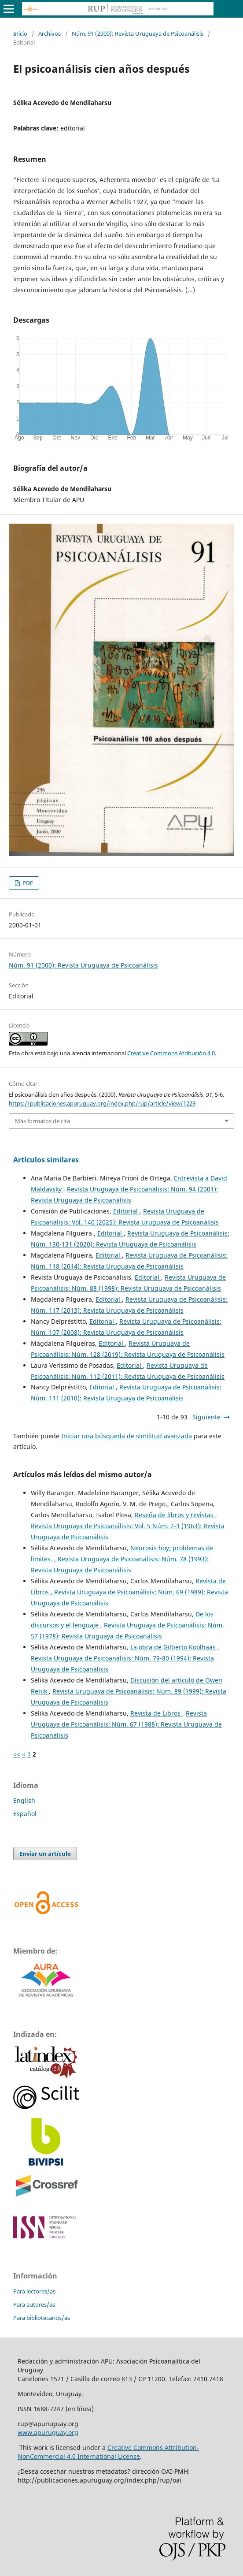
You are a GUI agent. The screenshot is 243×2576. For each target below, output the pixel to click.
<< (16, 1754)
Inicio (20, 33)
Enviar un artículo (45, 1854)
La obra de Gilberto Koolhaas (173, 1647)
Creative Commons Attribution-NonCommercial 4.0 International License (108, 2452)
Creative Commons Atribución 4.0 (171, 1053)
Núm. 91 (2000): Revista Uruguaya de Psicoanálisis (137, 33)
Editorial (126, 1211)
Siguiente (206, 1417)
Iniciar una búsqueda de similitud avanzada (126, 1436)
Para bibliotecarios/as (41, 2318)
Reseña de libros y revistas (175, 1515)
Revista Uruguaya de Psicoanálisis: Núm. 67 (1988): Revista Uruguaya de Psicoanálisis (126, 1724)
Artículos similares (46, 1160)
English (24, 1800)
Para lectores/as (34, 2291)
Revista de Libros (156, 1713)
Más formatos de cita (42, 1121)
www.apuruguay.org (48, 2432)
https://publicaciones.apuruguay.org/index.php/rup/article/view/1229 (102, 1103)
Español (25, 1813)
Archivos (49, 33)
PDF (27, 883)
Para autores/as (34, 2304)
